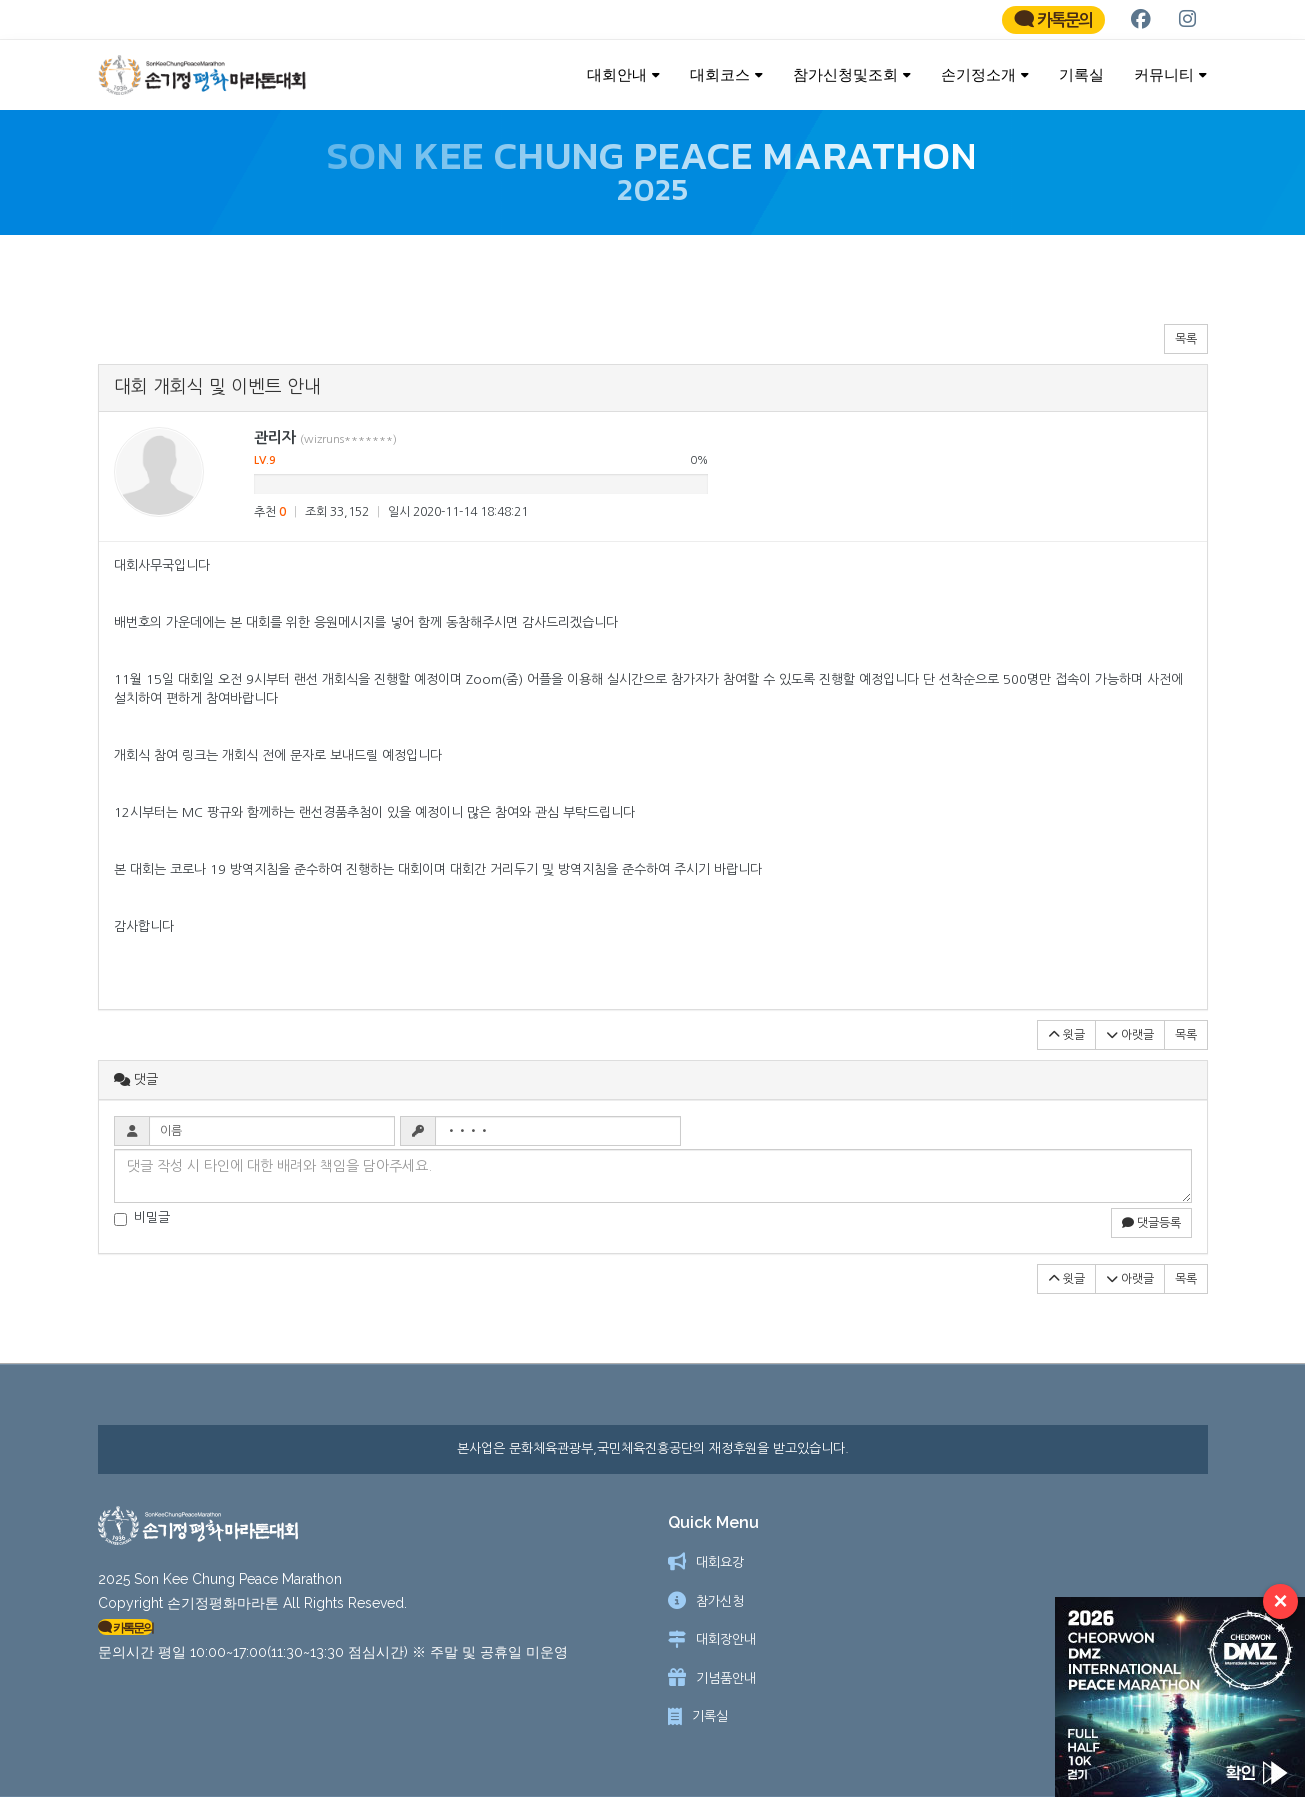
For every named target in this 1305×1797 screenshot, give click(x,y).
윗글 (1066, 1045)
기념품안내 (726, 1678)
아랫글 (1130, 1045)
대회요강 (720, 1562)
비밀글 (142, 1227)
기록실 (1081, 74)
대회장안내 (726, 1639)
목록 (1186, 349)
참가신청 (720, 1601)
